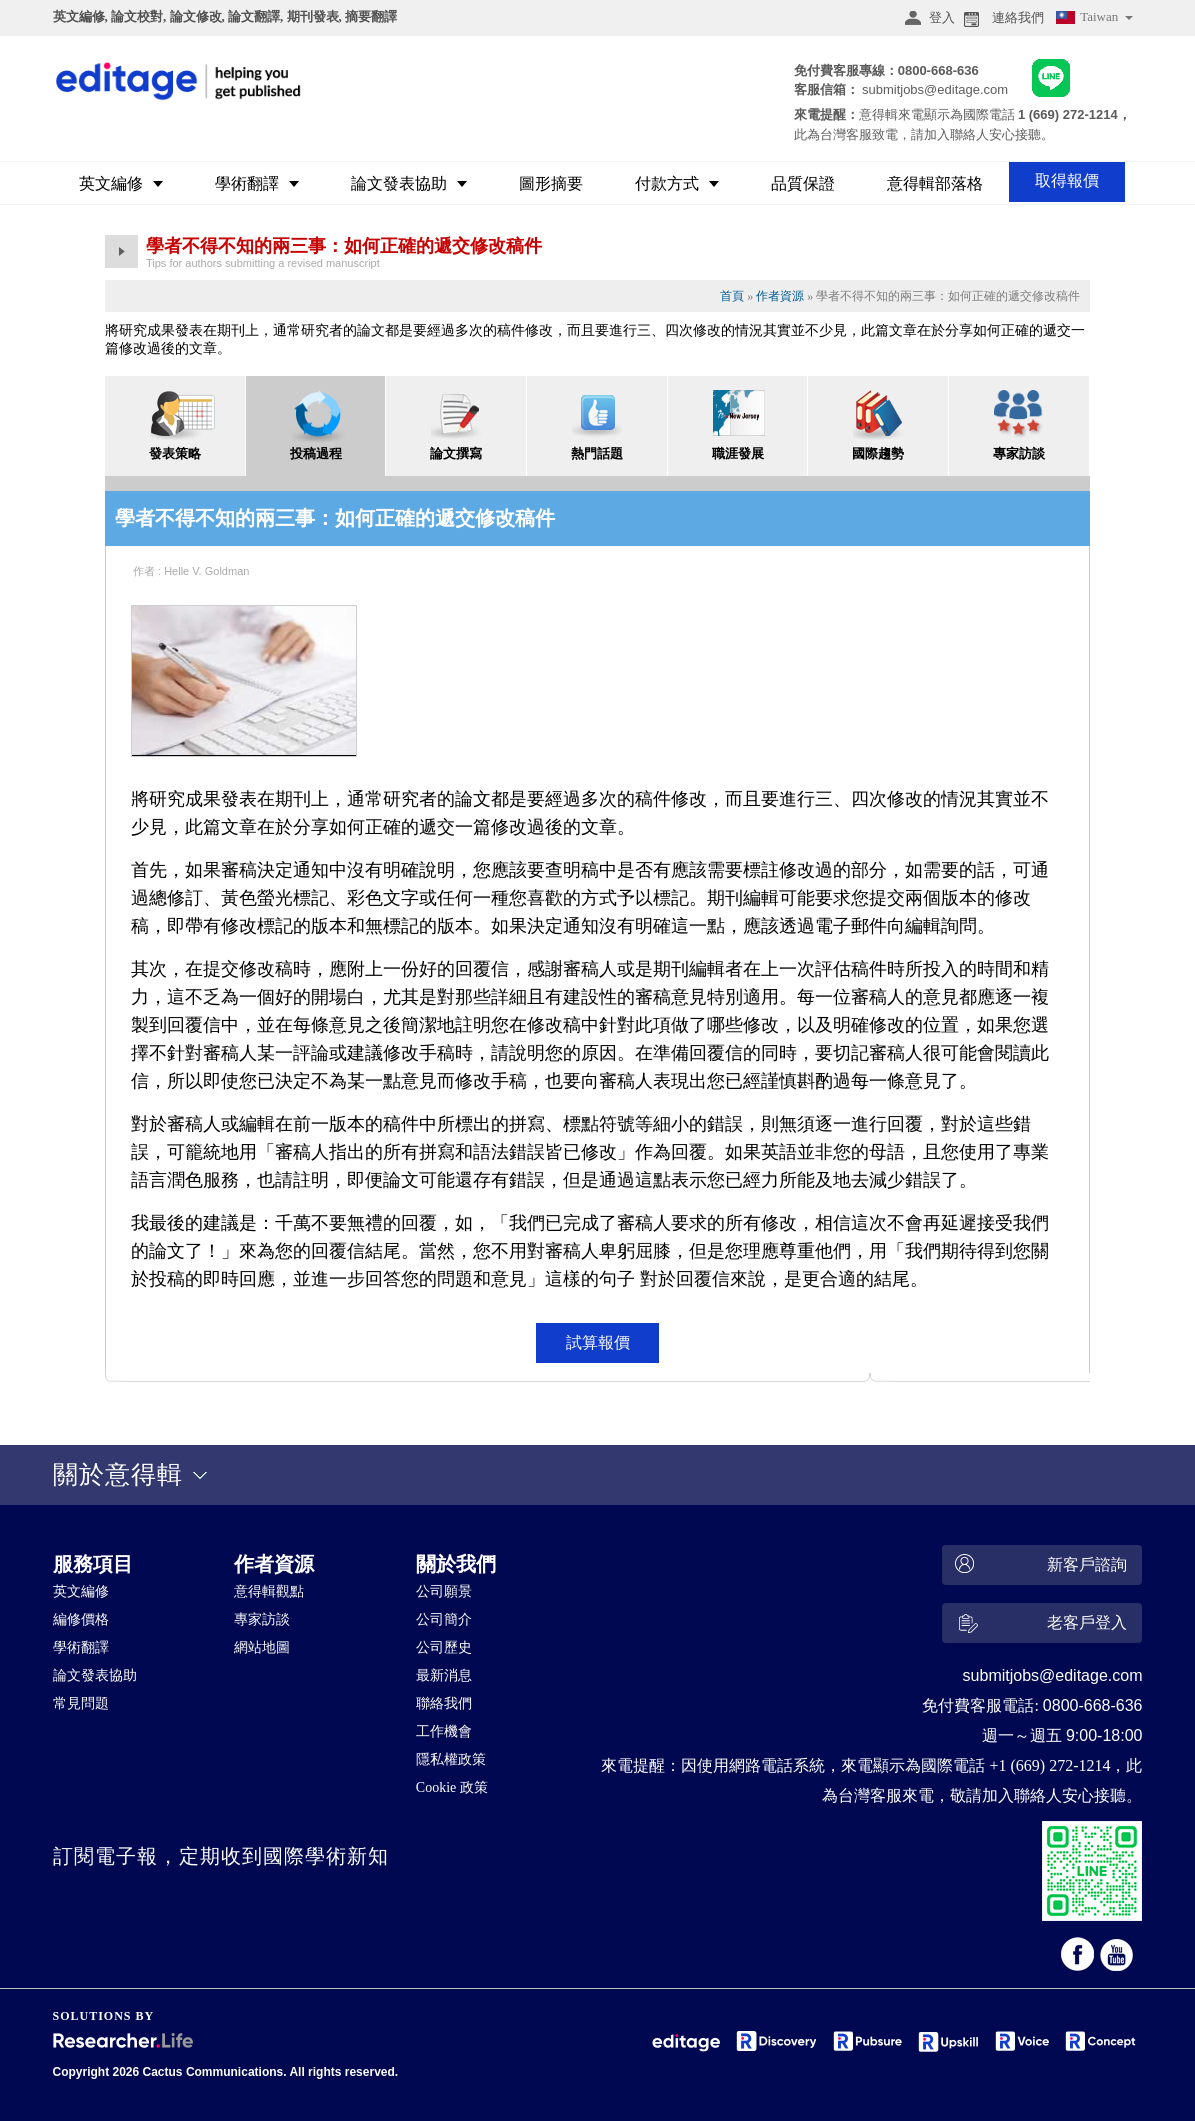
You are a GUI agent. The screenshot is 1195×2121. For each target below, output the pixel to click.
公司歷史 (444, 1647)
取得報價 (1067, 180)
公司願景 (444, 1591)
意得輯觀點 (269, 1591)
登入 (927, 18)
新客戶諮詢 (1038, 1565)
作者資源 (780, 296)
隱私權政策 (451, 1759)
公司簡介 (444, 1619)
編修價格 (81, 1619)
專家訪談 (262, 1619)
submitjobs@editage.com (935, 89)
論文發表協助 (409, 183)
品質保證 (803, 183)
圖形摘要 (551, 183)
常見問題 (81, 1703)
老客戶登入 (1038, 1626)
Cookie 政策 (452, 1787)
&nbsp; (499, 1929)
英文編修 (121, 183)
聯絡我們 (444, 1703)
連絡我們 (1002, 18)
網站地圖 (262, 1647)
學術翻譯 (257, 183)
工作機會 (444, 1731)
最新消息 (444, 1675)
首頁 (732, 296)
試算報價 (598, 1342)
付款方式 (677, 183)
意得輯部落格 (935, 183)
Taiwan (1093, 19)
